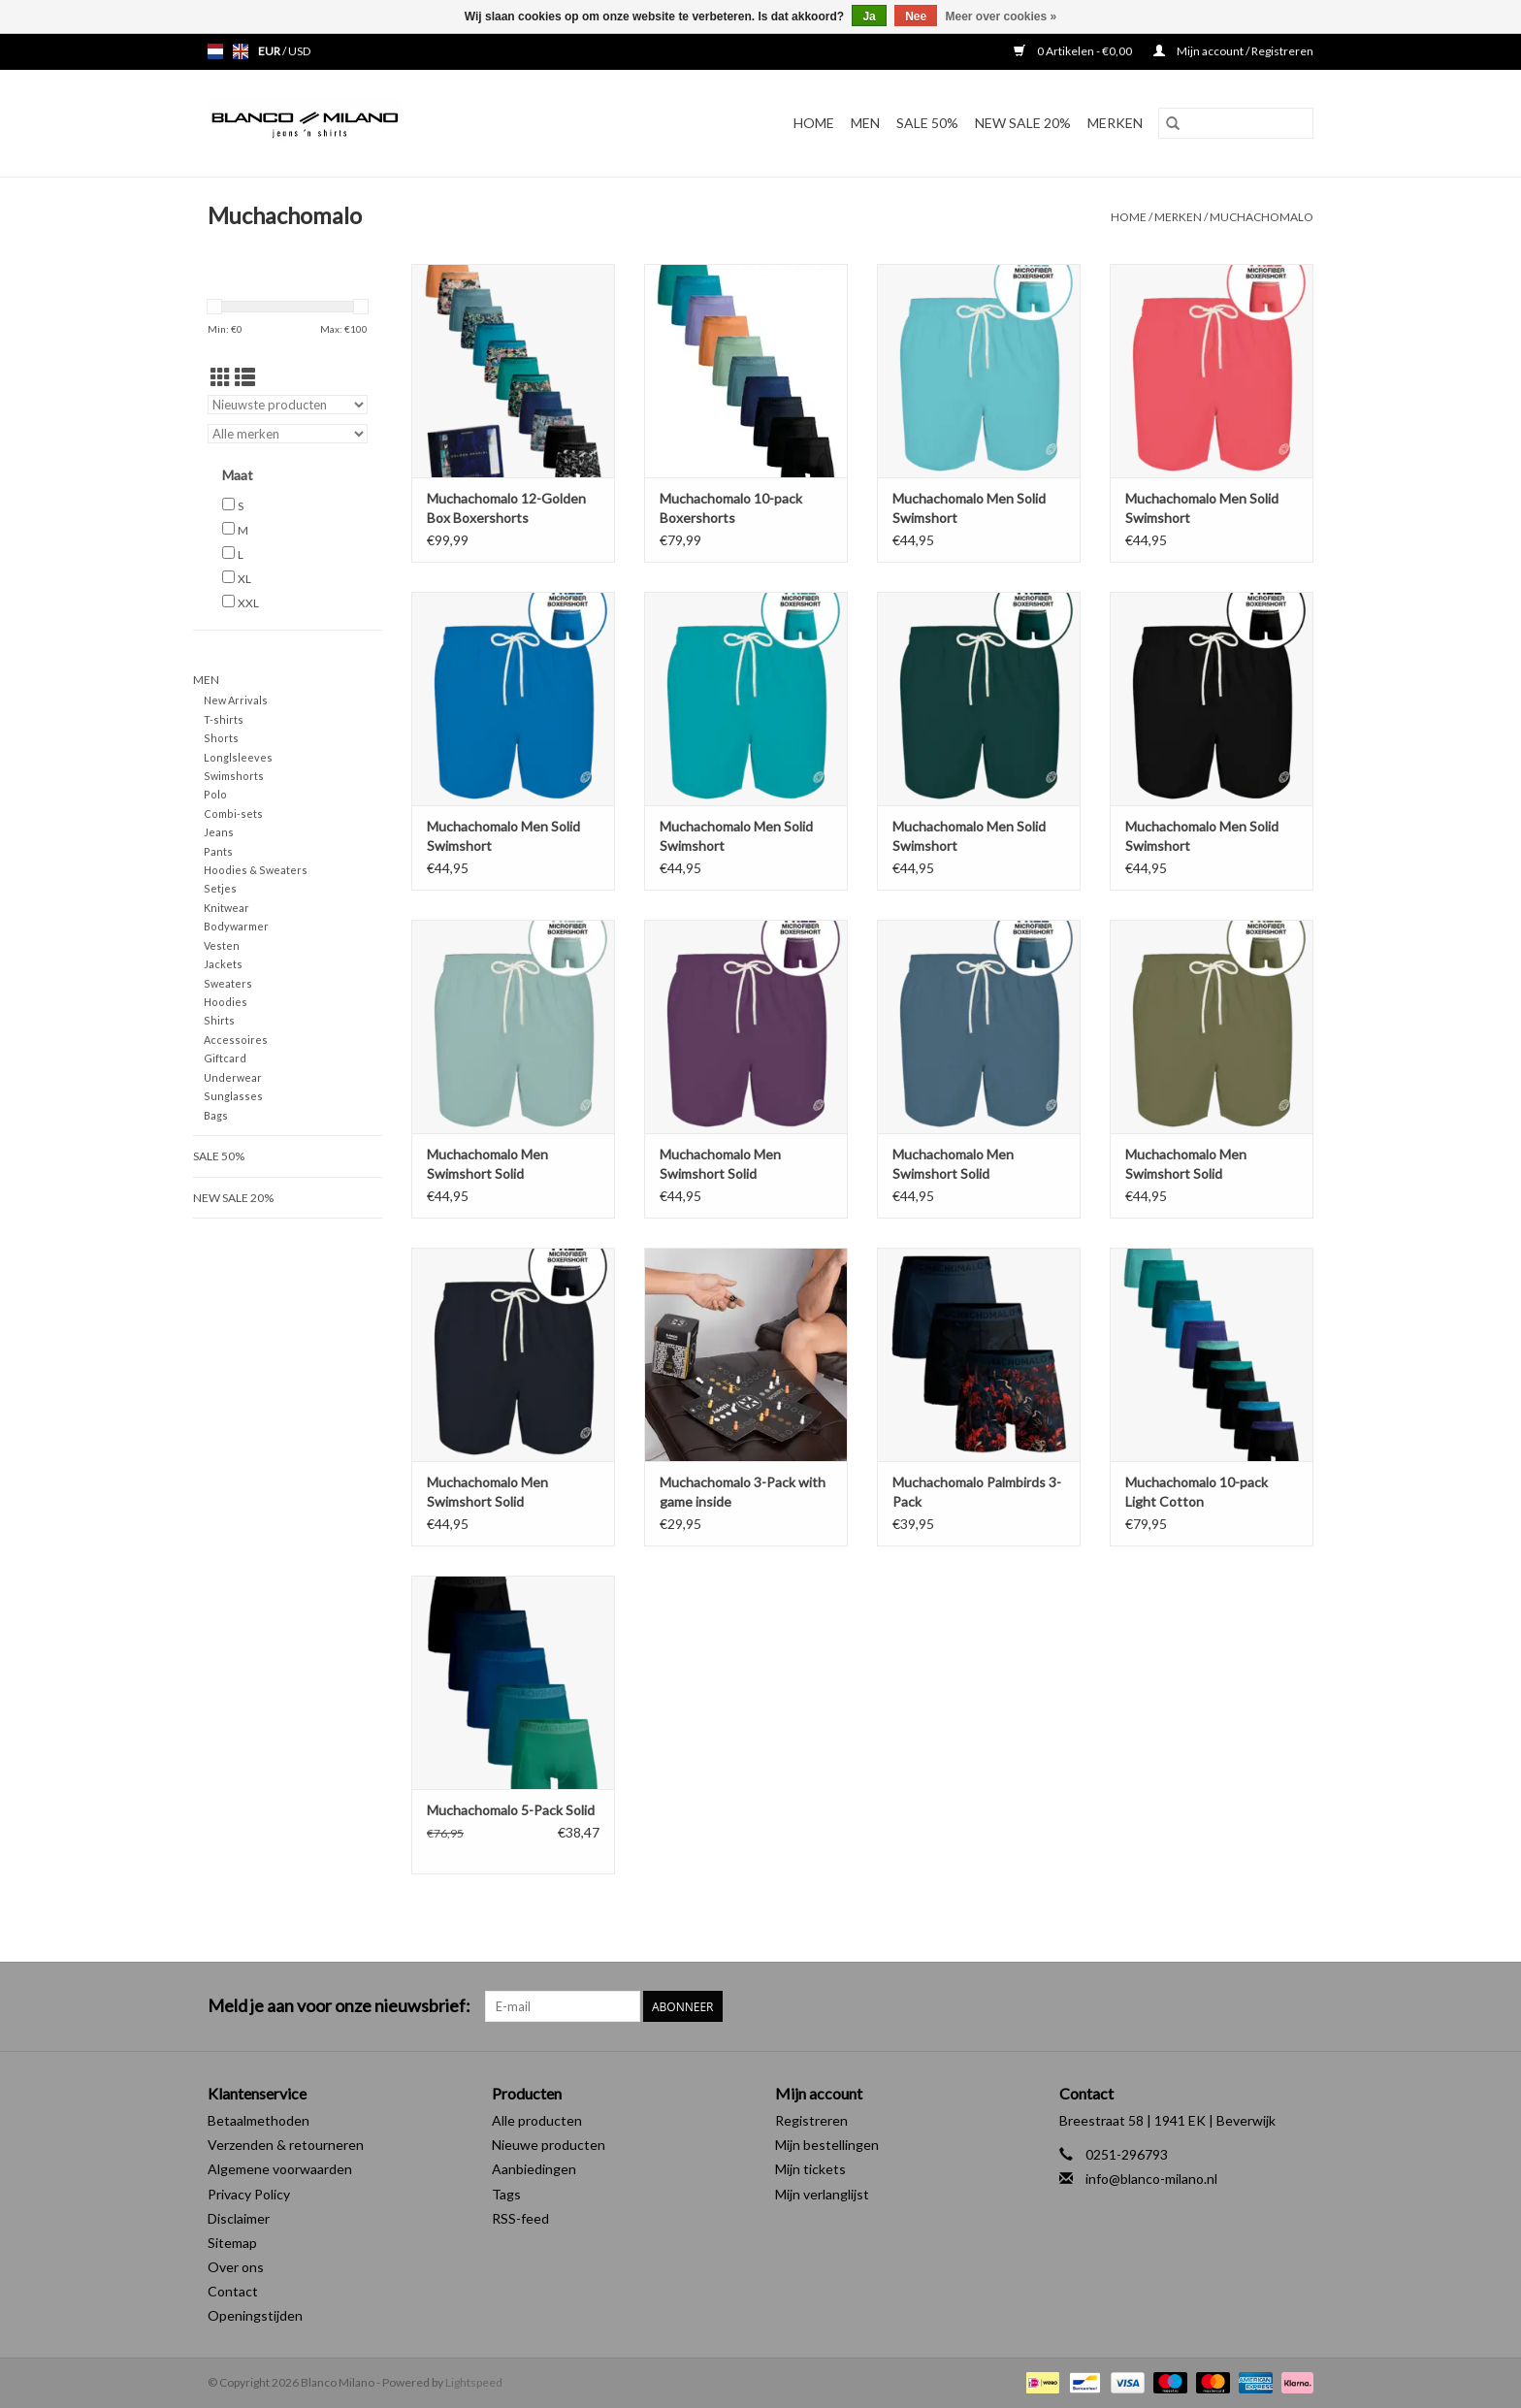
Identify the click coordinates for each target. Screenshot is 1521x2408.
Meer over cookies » (1001, 16)
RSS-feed (520, 2218)
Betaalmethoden (258, 2120)
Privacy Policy (249, 2194)
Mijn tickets (810, 2169)
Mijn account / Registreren (1233, 51)
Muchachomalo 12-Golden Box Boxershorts (506, 508)
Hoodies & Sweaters (255, 869)
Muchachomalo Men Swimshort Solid (487, 1164)
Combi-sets (233, 813)
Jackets (223, 964)
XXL (248, 603)
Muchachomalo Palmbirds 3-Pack (976, 1492)
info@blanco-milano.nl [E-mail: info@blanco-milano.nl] (1151, 2178)
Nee (915, 16)
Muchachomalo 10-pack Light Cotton (1196, 1492)
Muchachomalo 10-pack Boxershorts (731, 508)
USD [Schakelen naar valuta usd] (299, 51)
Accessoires (236, 1039)
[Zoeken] (1235, 123)
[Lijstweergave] (245, 377)
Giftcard (225, 1058)
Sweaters (228, 983)
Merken (1115, 122)
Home (813, 122)
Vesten (222, 945)
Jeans (219, 832)
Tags (506, 2194)
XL (244, 578)
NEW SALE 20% (1023, 122)
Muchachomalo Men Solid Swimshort (969, 508)
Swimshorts (234, 775)
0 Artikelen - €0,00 (1074, 51)
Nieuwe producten (548, 2144)
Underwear (233, 1077)
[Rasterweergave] (220, 377)
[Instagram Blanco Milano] (1297, 2006)
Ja (868, 16)
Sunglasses (233, 1096)
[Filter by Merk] (288, 433)
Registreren (811, 2120)
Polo (215, 794)
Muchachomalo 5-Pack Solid (511, 1810)
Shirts (219, 1020)
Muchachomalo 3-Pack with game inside (742, 1492)
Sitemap (232, 2242)
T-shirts (223, 719)
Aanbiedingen (534, 2169)
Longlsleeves (238, 757)
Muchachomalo (1261, 217)
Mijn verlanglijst (822, 2194)
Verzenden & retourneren (286, 2144)
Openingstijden (255, 2315)
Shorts (221, 738)
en (240, 51)
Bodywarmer (236, 926)
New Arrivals (236, 700)
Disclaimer (239, 2218)
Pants (218, 851)
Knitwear (226, 907)
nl (215, 51)
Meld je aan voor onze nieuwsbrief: (339, 2006)
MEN (865, 122)
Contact (233, 2291)
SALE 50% (927, 122)
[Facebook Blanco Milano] (1263, 2006)
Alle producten (537, 2120)
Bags (216, 1115)
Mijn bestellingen (827, 2144)
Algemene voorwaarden (280, 2169)
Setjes (220, 888)
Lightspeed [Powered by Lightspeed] (473, 2382)
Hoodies (225, 1001)
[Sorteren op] (288, 404)
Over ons (236, 2267)
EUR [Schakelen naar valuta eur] (270, 51)
